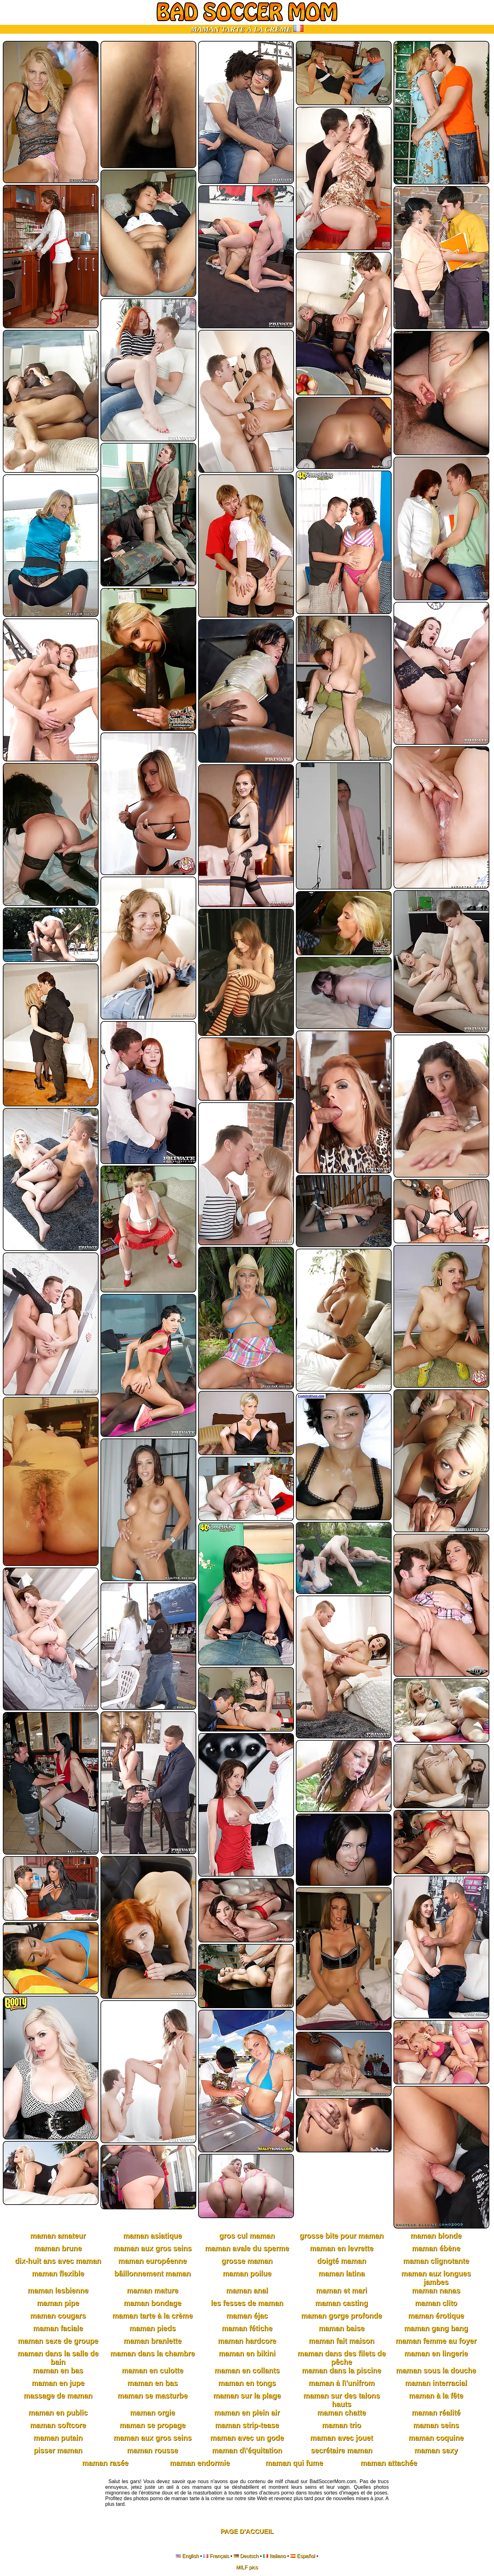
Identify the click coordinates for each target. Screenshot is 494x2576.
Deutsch (249, 2556)
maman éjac (247, 2316)
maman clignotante (436, 2261)
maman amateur (58, 2236)
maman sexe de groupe (58, 2341)
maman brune (58, 2248)
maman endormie (200, 2463)
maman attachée (388, 2463)
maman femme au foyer (436, 2341)
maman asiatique (152, 2236)
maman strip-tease (247, 2425)
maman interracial (436, 2383)
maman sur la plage (247, 2396)
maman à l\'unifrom (341, 2383)
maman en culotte (152, 2370)
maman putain (58, 2438)
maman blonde (436, 2236)
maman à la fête (436, 2396)
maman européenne (152, 2261)
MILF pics (247, 2567)
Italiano (278, 2556)
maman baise (342, 2328)
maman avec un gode (247, 2438)
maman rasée (105, 2463)
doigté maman (341, 2261)
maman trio (341, 2425)
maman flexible (58, 2273)
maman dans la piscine (341, 2370)
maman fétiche (246, 2328)
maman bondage (152, 2303)
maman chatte (341, 2413)
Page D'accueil (247, 2531)
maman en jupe (58, 2383)
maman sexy (436, 2450)
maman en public (58, 2413)
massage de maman (58, 2396)
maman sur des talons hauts (341, 2400)
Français (219, 2556)
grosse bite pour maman (341, 2236)
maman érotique (436, 2316)
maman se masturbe (152, 2396)
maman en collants (246, 2370)
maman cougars (58, 2316)
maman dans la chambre (152, 2353)
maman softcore (58, 2425)
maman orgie (152, 2413)
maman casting (341, 2303)
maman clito (436, 2303)
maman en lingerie (436, 2353)
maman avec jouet (341, 2438)
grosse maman (247, 2261)
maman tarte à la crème (152, 2316)
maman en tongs (247, 2383)
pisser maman (58, 2450)
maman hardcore (247, 2341)
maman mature (152, 2290)
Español (306, 2556)
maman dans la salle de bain (58, 2357)
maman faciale (58, 2328)
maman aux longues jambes (436, 2277)
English (190, 2556)
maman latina (342, 2273)
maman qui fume (294, 2463)
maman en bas (58, 2370)
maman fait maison (341, 2341)
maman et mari (341, 2290)
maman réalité (436, 2413)
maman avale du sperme (247, 2248)
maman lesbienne (57, 2290)
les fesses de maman (247, 2303)
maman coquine (435, 2438)
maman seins (436, 2425)
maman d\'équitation (247, 2450)
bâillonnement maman (152, 2273)
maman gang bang (436, 2328)
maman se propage (152, 2425)
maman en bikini (247, 2353)
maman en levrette (341, 2248)
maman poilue (247, 2273)
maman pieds (152, 2328)
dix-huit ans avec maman (58, 2261)
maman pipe (58, 2303)
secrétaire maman (341, 2450)
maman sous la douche (436, 2370)
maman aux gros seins (152, 2248)
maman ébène (436, 2248)
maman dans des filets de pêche (341, 2357)
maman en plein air (247, 2413)
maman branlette (152, 2341)
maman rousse (152, 2450)
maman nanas (436, 2290)
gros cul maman (247, 2236)
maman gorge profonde (341, 2316)
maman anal (247, 2290)
